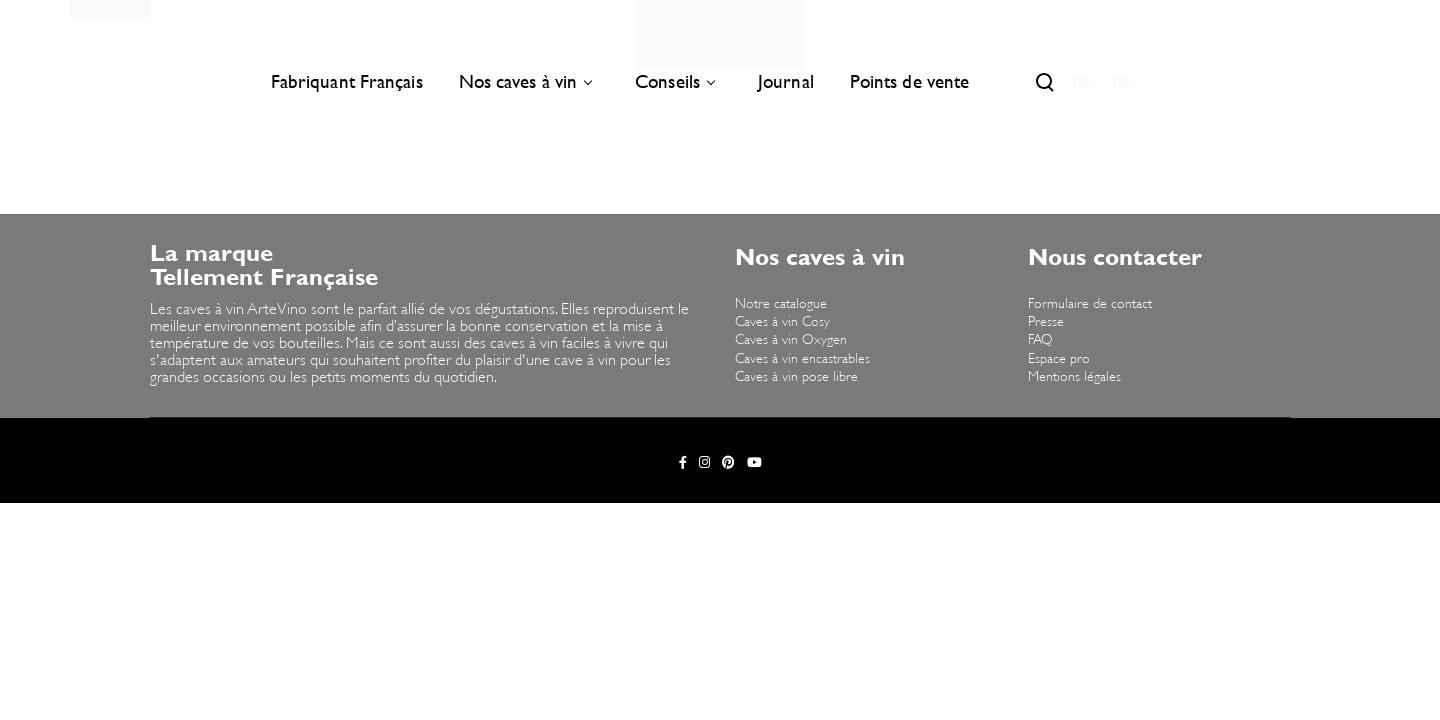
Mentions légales (1074, 377)
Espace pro (1059, 359)
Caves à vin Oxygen (791, 340)
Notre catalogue (781, 304)
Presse (1046, 322)
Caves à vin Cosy (782, 322)
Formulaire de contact (1090, 304)
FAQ (1040, 340)
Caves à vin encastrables (802, 359)
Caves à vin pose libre (796, 377)
